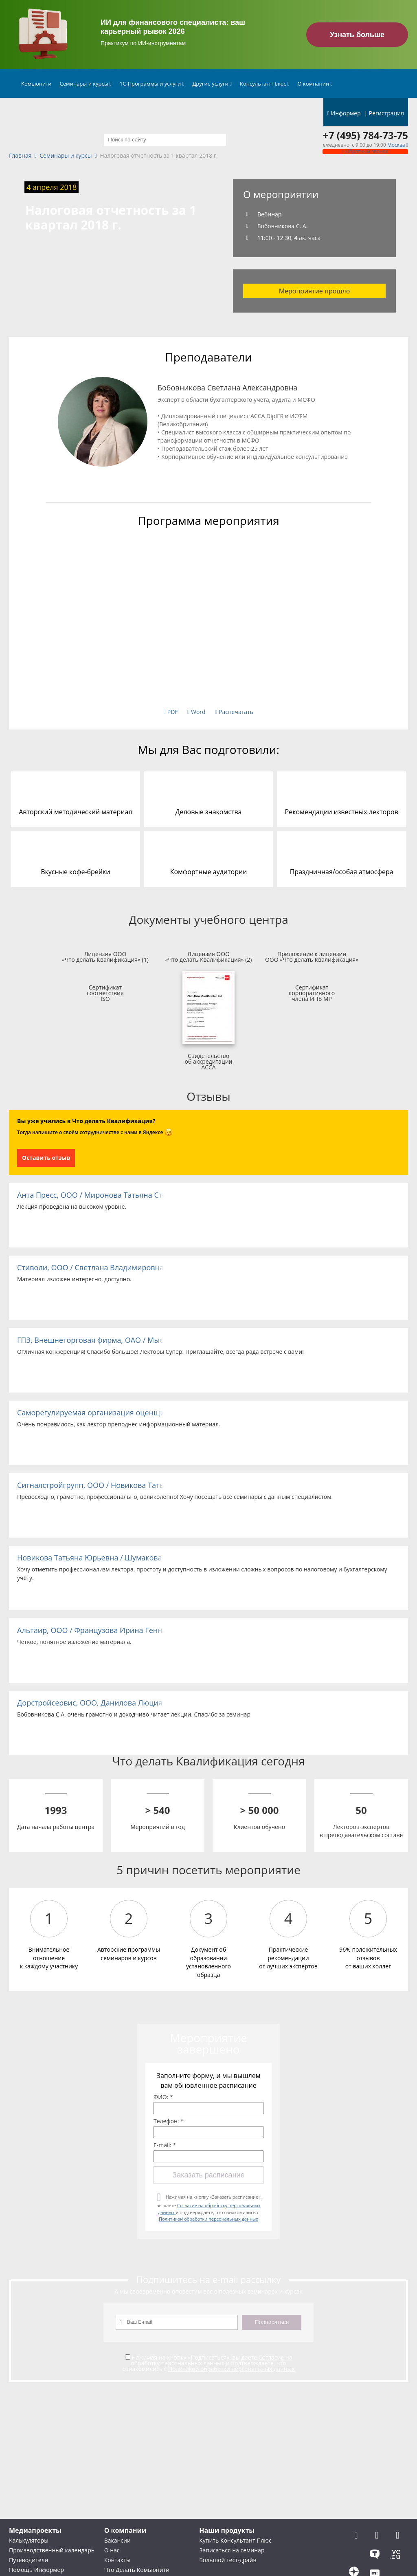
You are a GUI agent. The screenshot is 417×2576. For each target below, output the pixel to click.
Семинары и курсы (86, 83)
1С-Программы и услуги (152, 83)
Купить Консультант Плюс (235, 2540)
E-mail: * (165, 2145)
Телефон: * (169, 2121)
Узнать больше (357, 35)
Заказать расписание (208, 2175)
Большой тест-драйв (227, 2560)
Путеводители (28, 2560)
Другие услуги (212, 83)
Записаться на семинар (231, 2550)
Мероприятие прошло (314, 290)
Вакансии (117, 2540)
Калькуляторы (28, 2540)
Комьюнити (36, 83)
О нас (112, 2550)
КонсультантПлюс (265, 83)
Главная (20, 156)
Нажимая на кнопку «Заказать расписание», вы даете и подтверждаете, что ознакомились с (208, 2208)
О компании (315, 83)
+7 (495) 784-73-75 (365, 135)
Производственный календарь (51, 2550)
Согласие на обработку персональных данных (211, 2360)
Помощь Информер (36, 2570)
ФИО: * (163, 2097)
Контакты (117, 2560)
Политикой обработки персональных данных (208, 2219)
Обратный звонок (365, 151)
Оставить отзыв (46, 1157)
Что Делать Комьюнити (136, 2570)
